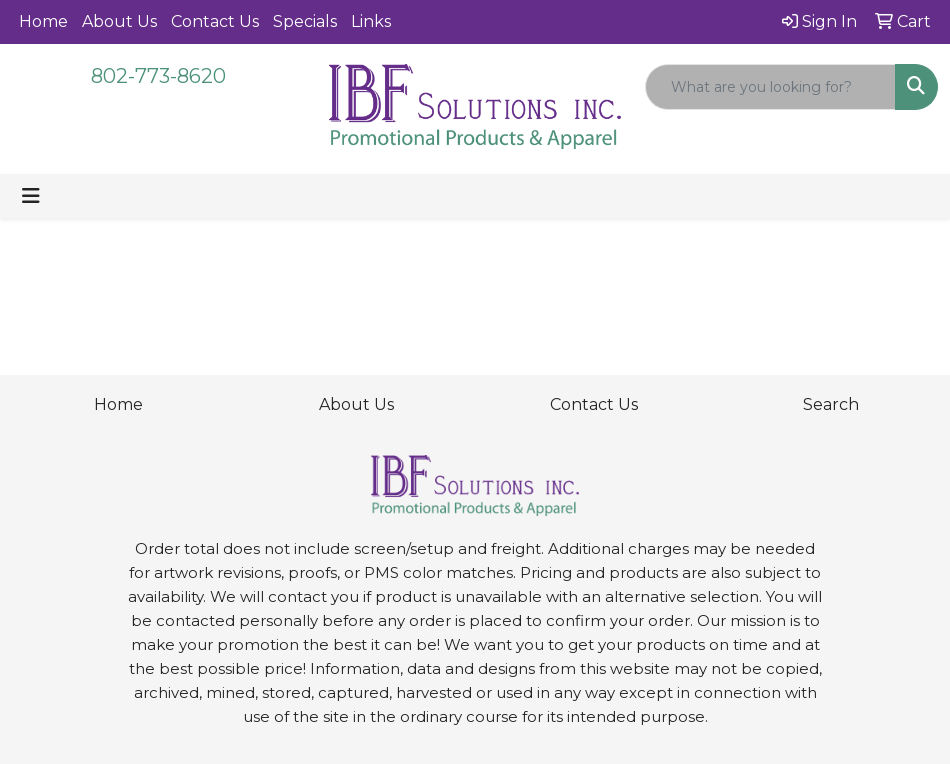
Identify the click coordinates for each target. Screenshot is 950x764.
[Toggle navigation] (31, 196)
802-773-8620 (158, 76)
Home (43, 21)
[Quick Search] (770, 87)
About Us (119, 21)
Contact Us (215, 21)
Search (831, 404)
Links (371, 21)
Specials (305, 21)
